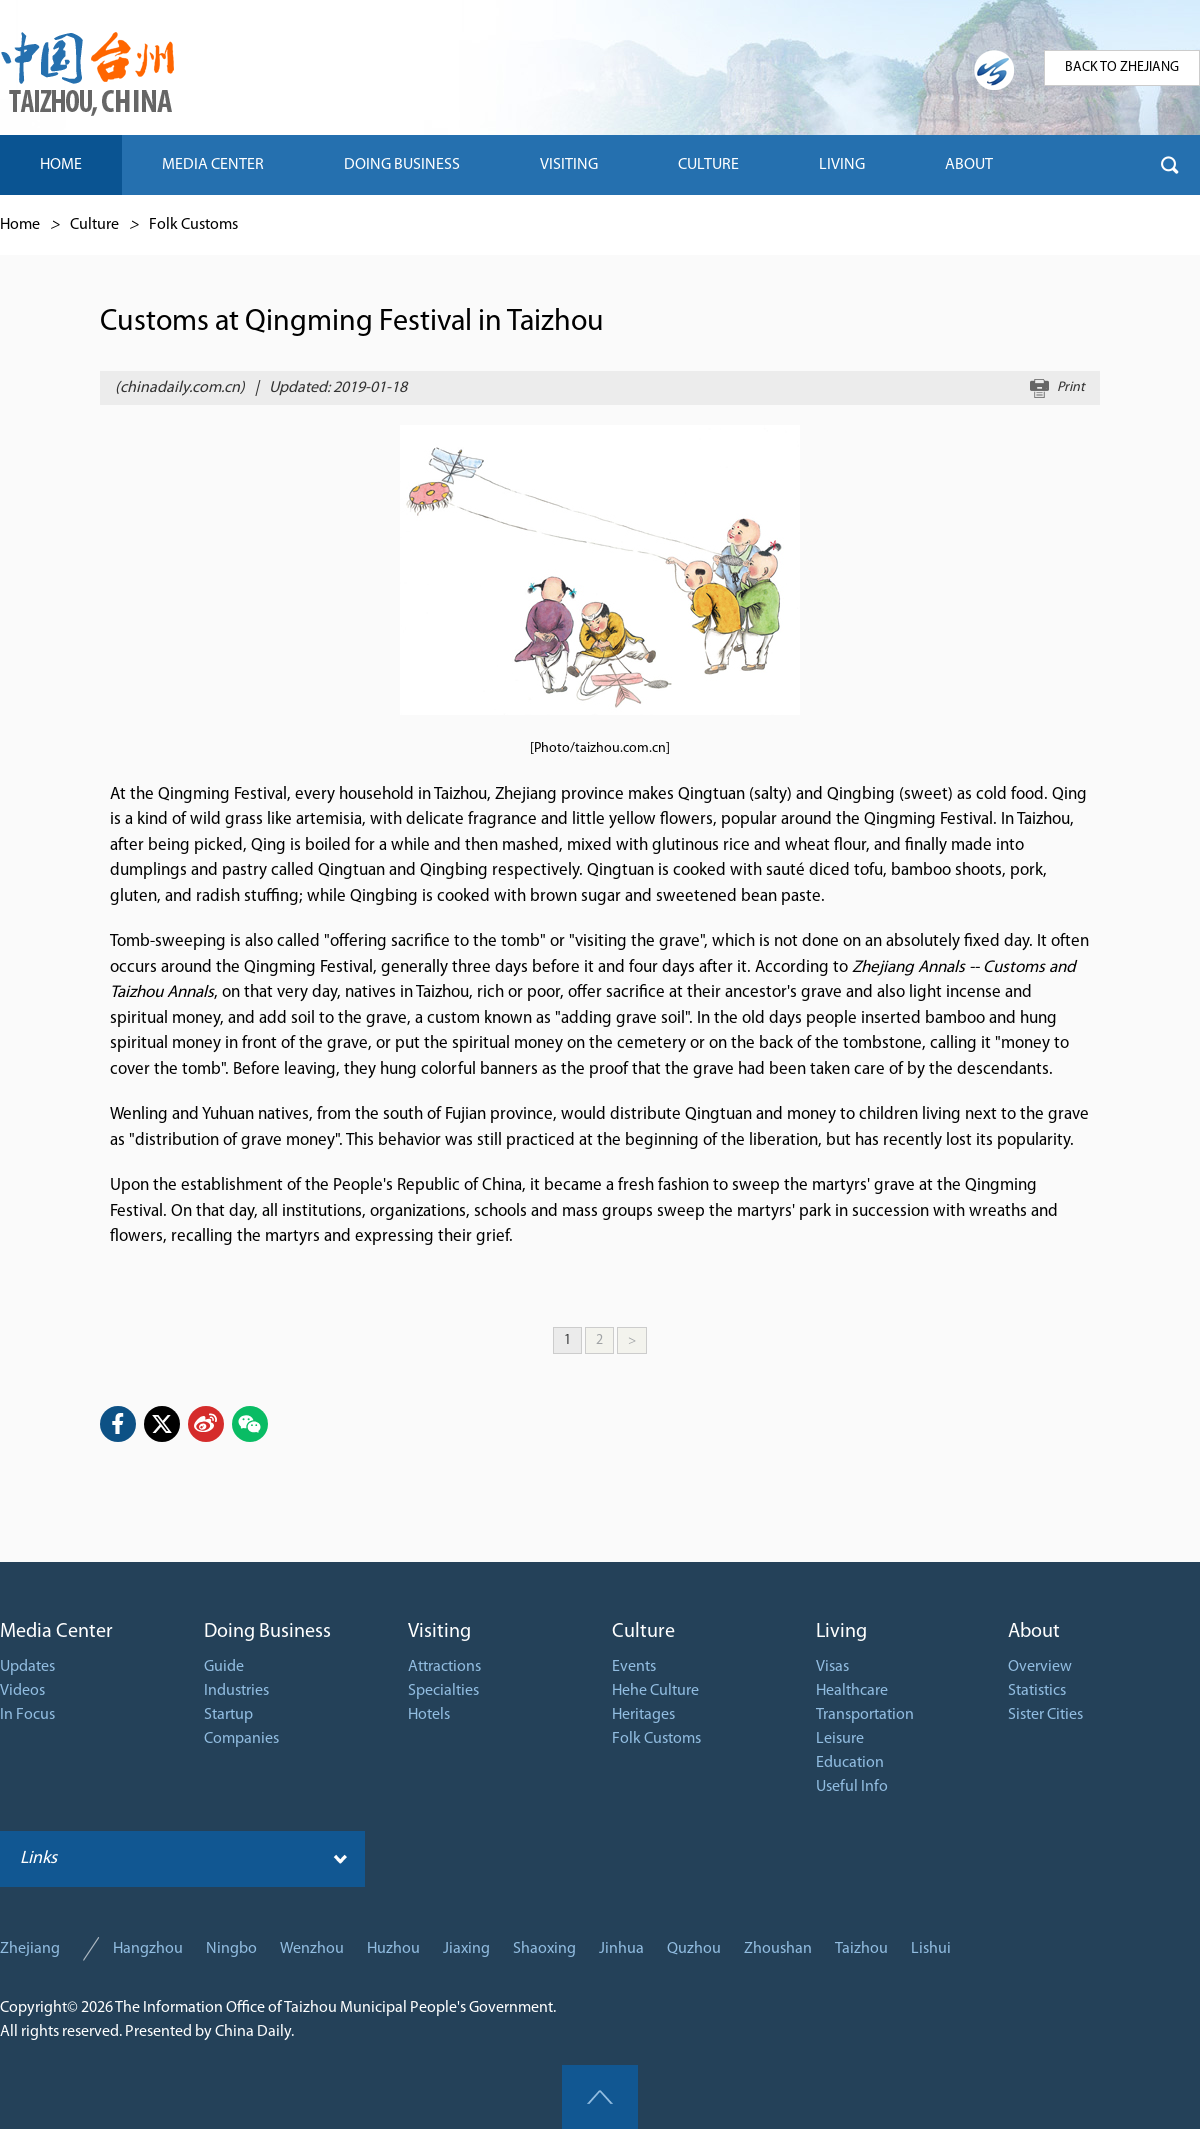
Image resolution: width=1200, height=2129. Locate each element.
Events (634, 1667)
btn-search (1170, 165)
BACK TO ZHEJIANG (1122, 67)
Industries (236, 1691)
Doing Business (267, 1632)
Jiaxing (466, 1949)
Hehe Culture (655, 1691)
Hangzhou (148, 1949)
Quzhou (694, 1949)
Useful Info (852, 1787)
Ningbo (231, 1949)
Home (20, 225)
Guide (224, 1667)
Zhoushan (778, 1949)
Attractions (444, 1667)
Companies (241, 1739)
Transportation (865, 1715)
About (1034, 1632)
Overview (1040, 1667)
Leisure (840, 1739)
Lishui (931, 1949)
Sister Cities (1045, 1715)
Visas (832, 1667)
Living (841, 1632)
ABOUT (969, 165)
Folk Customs (193, 225)
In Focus (27, 1715)
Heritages (643, 1715)
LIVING (842, 165)
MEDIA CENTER (213, 165)
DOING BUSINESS (402, 165)
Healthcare (852, 1691)
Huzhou (393, 1949)
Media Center (56, 1632)
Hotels (429, 1715)
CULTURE (708, 165)
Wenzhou (312, 1949)
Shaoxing (544, 1949)
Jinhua (621, 1949)
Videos (22, 1691)
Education (850, 1763)
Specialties (443, 1691)
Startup (228, 1715)
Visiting (439, 1632)
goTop (600, 2097)
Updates (27, 1667)
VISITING (569, 165)
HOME (61, 165)
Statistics (1037, 1691)
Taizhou (861, 1949)
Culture (94, 225)
